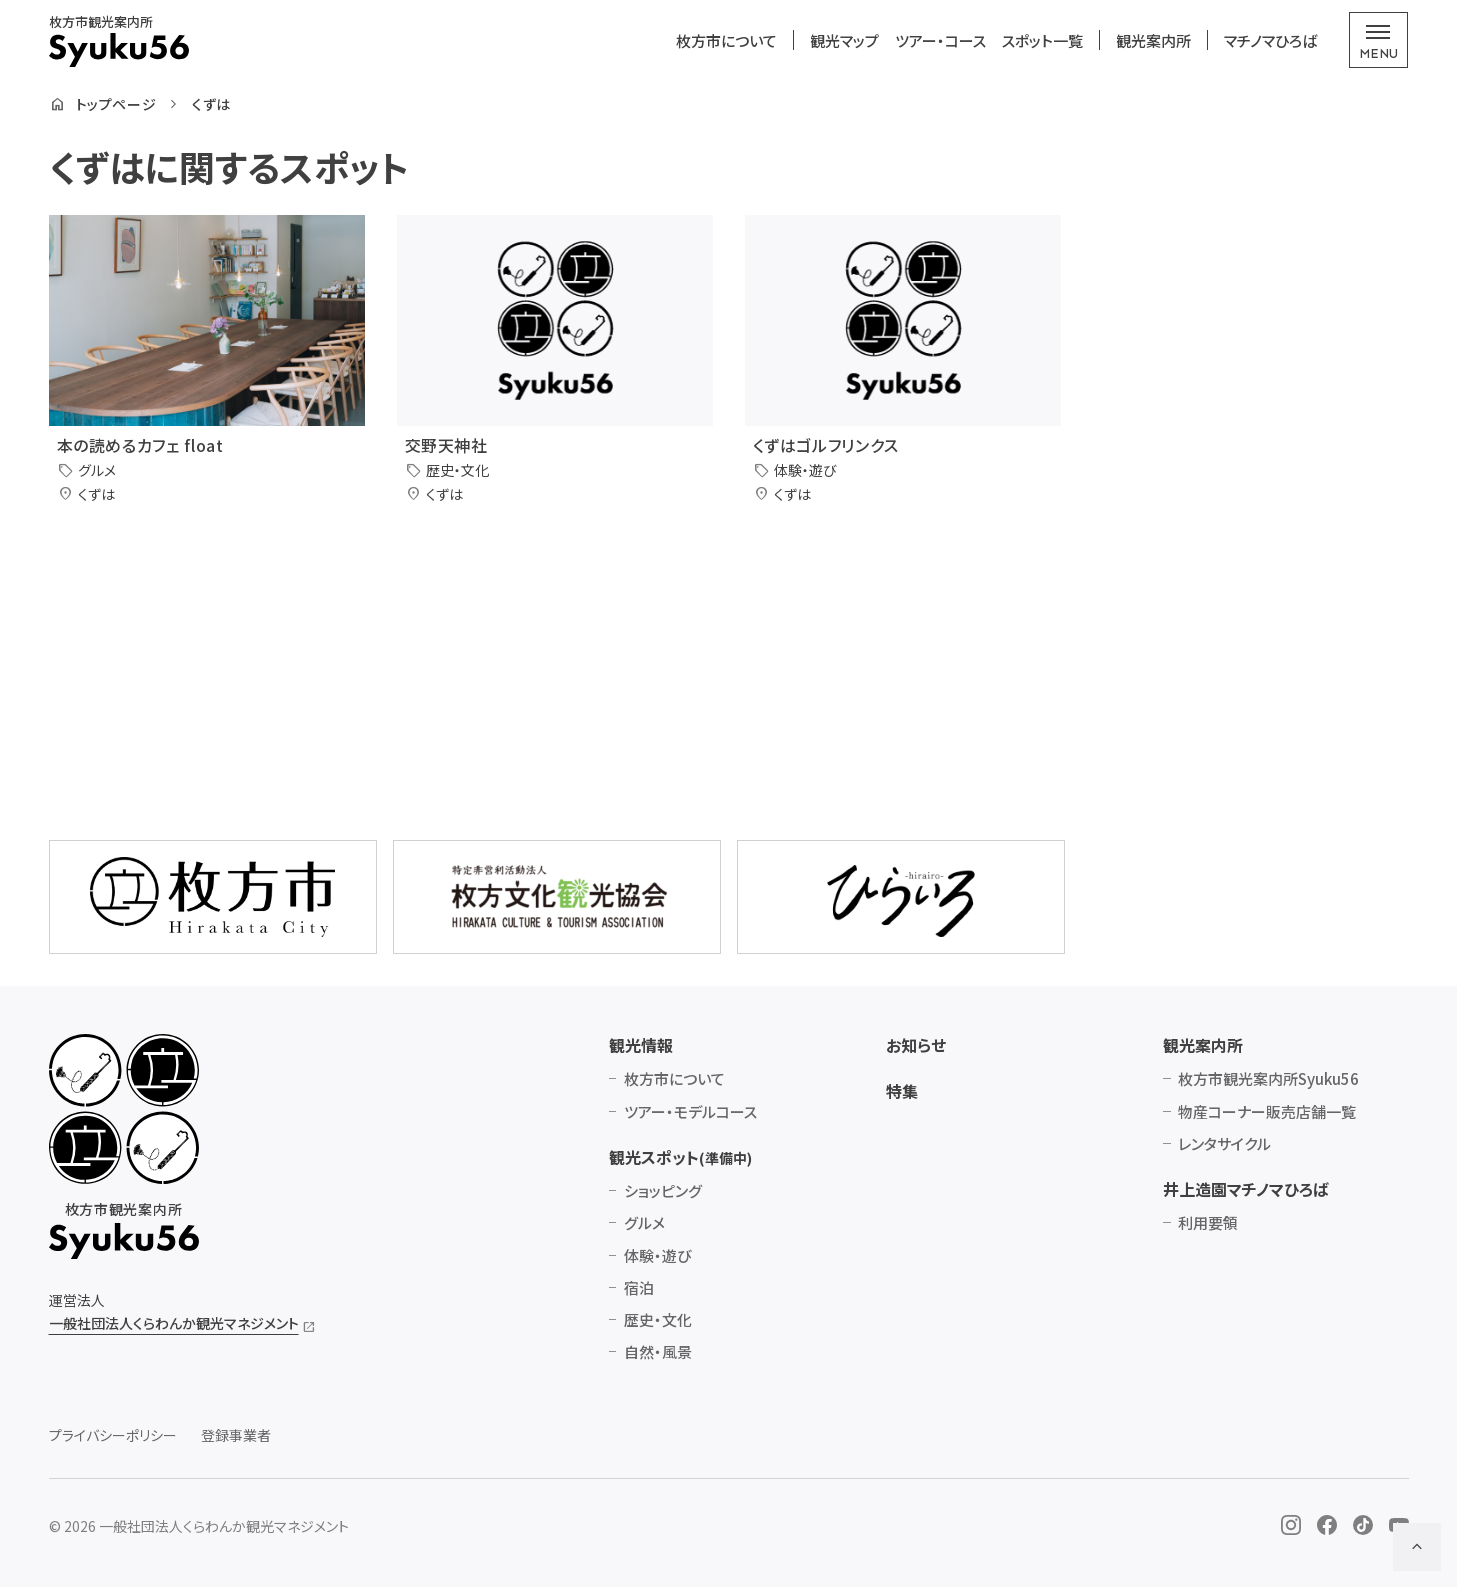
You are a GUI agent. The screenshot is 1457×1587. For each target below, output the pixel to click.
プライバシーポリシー (113, 1435)
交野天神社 (446, 445)
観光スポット (680, 1157)
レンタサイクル (1224, 1143)
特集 (902, 1091)
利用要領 (1208, 1222)
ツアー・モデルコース (690, 1111)
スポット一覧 (1042, 40)
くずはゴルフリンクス (826, 445)
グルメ (644, 1222)
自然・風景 (658, 1351)
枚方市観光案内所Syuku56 (1268, 1078)
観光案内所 (1153, 40)
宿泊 (639, 1287)
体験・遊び (657, 1255)
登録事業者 (236, 1435)
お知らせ (916, 1045)
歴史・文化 (658, 1319)
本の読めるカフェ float (140, 445)
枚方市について (726, 40)
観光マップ (844, 40)
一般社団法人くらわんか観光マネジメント (174, 1323)
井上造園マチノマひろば (1246, 1189)
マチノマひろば (1270, 40)
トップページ (116, 104)
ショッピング (663, 1190)
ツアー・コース (940, 40)
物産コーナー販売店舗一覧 (1267, 1111)
